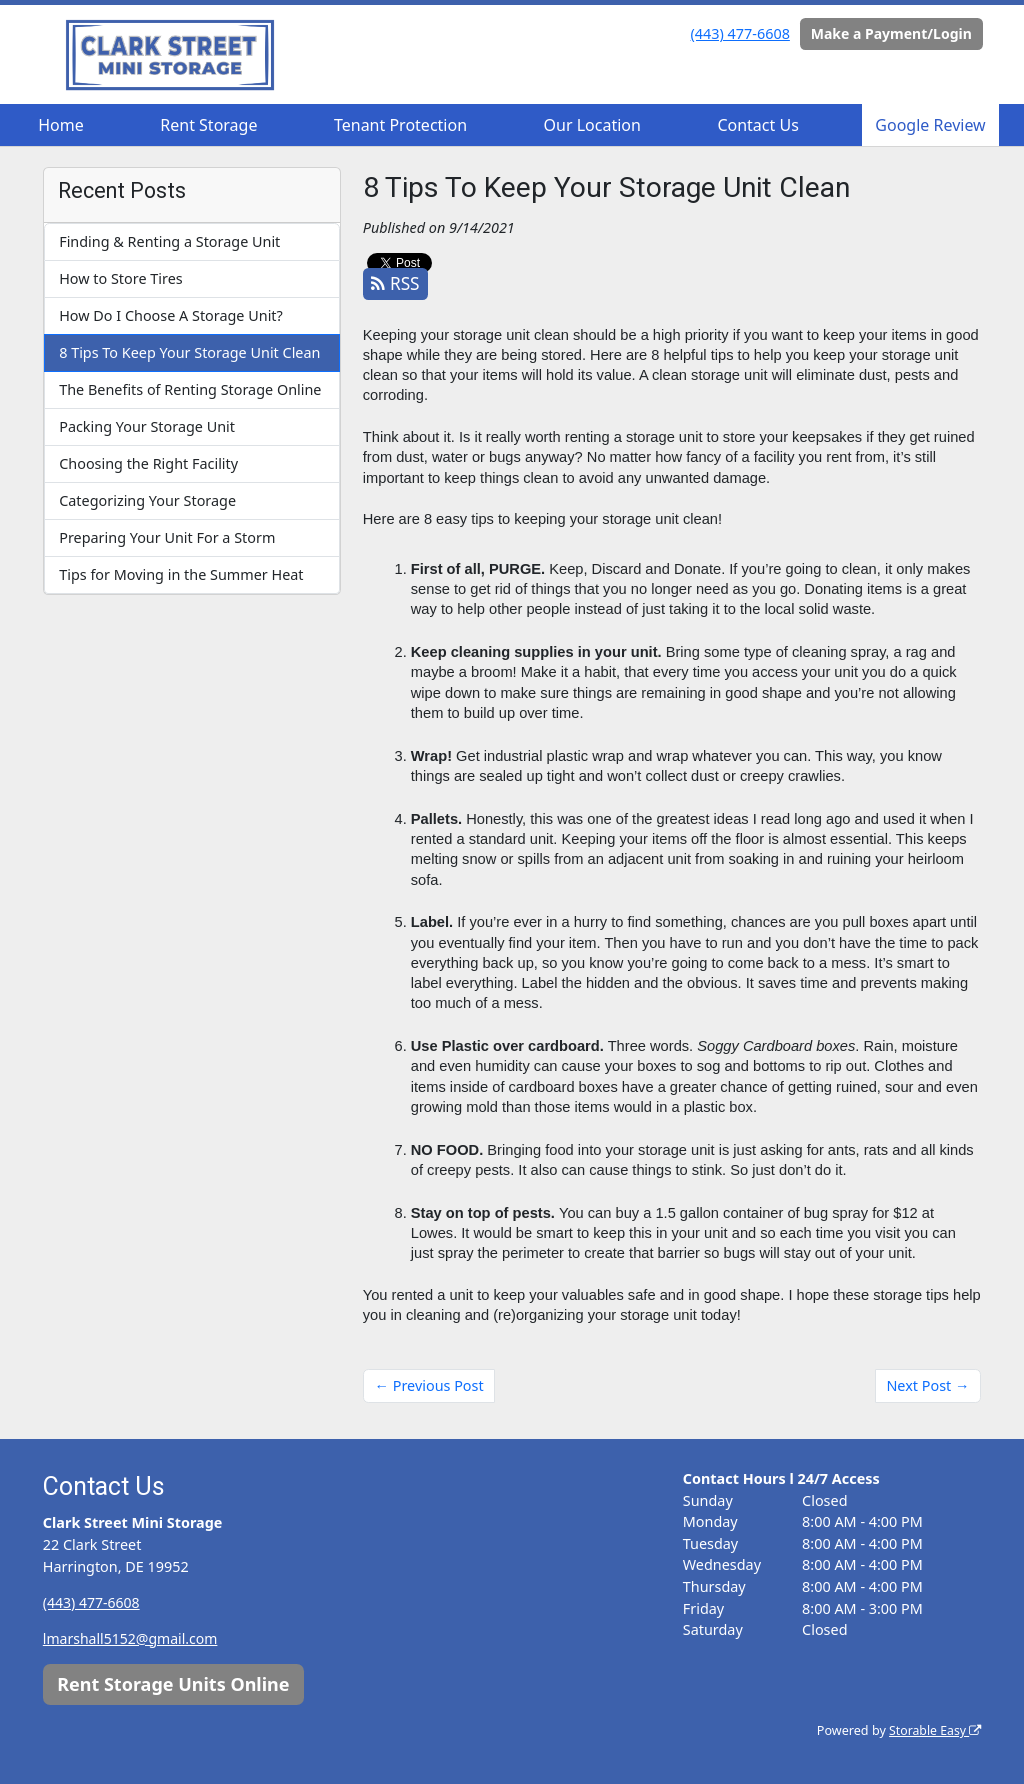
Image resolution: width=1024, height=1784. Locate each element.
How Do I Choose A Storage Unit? (171, 315)
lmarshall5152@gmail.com (132, 1638)
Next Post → (927, 1385)
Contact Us (757, 125)
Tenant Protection (400, 125)
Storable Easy (933, 1730)
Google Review (930, 125)
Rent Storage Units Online (173, 1684)
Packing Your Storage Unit (147, 426)
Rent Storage (208, 125)
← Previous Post (429, 1385)
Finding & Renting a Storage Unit (169, 241)
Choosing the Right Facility (148, 463)
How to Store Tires (120, 278)
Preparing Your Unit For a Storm (167, 537)
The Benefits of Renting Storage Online (190, 389)
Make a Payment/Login (891, 33)
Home (61, 125)
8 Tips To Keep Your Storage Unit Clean (189, 352)
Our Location (592, 125)
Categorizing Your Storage (147, 500)
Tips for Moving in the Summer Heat (181, 574)
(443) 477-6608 (740, 33)
